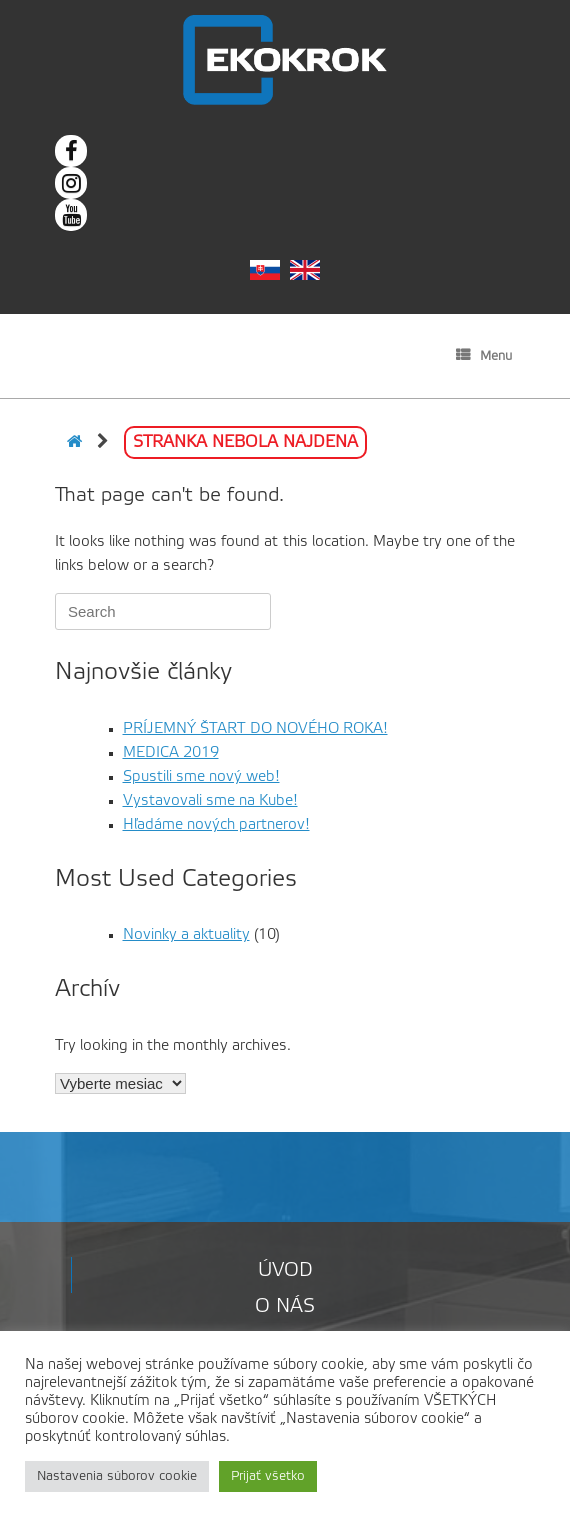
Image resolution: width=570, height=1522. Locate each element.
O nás (285, 1307)
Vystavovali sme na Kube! (210, 801)
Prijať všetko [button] (268, 1476)
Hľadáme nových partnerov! (216, 825)
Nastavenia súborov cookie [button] (117, 1476)
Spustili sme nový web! (201, 777)
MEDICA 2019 (171, 753)
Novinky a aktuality (186, 935)
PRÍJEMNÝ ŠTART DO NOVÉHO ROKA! (255, 729)
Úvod (285, 1271)
